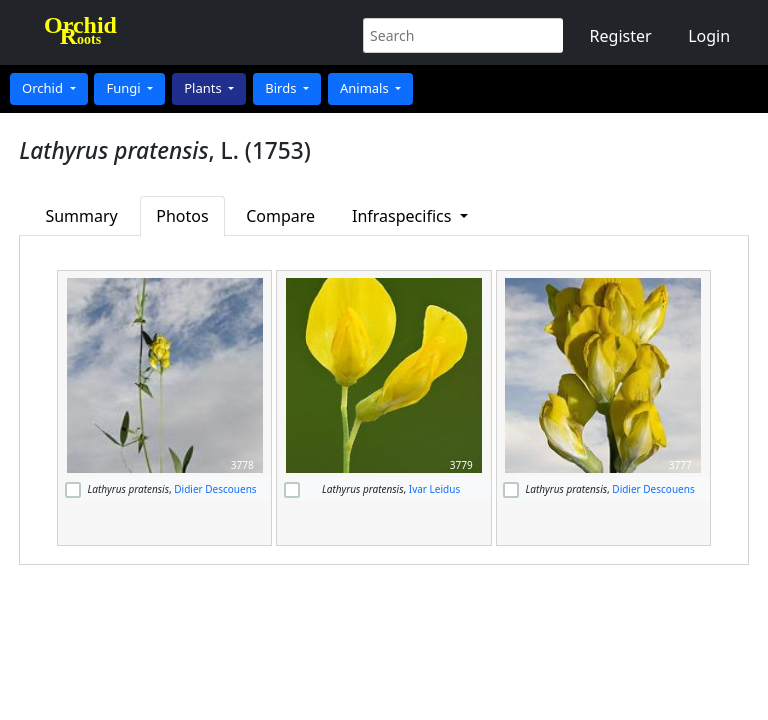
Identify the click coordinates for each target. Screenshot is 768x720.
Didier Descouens (215, 489)
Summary (81, 216)
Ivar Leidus (434, 489)
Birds (282, 88)
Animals (366, 88)
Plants (204, 88)
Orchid (44, 88)
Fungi (125, 88)
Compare (280, 216)
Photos (182, 216)
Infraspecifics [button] (404, 216)
